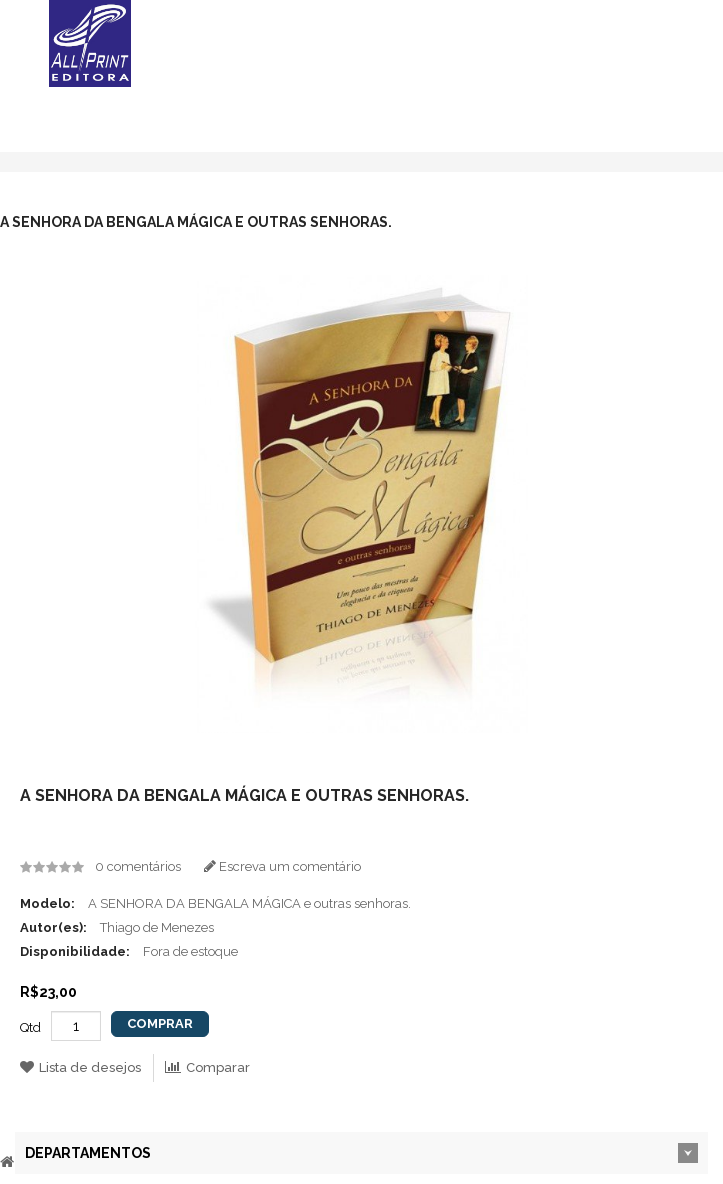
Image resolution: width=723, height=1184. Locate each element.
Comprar (160, 1023)
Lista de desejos (80, 1067)
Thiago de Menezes (157, 927)
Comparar (207, 1067)
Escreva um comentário (282, 866)
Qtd (30, 1027)
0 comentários (138, 866)
